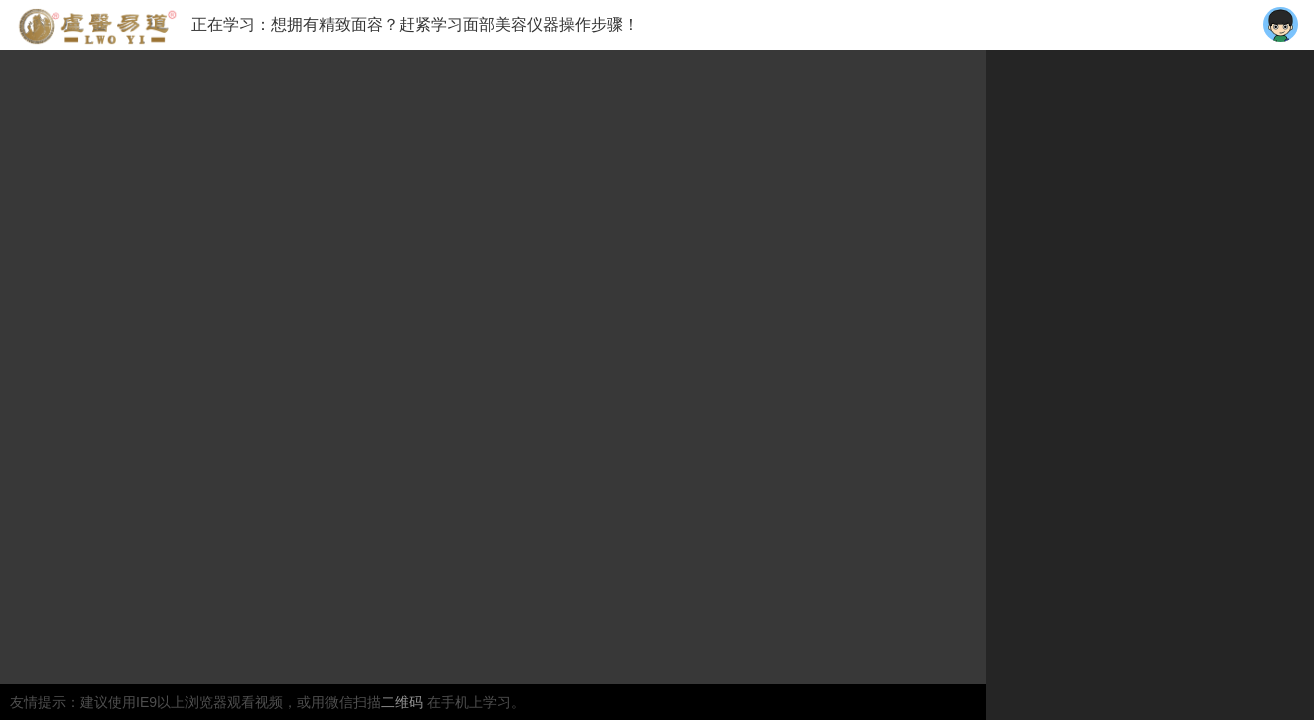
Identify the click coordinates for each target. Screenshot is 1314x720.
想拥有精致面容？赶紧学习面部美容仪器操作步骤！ (455, 24)
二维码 (404, 702)
